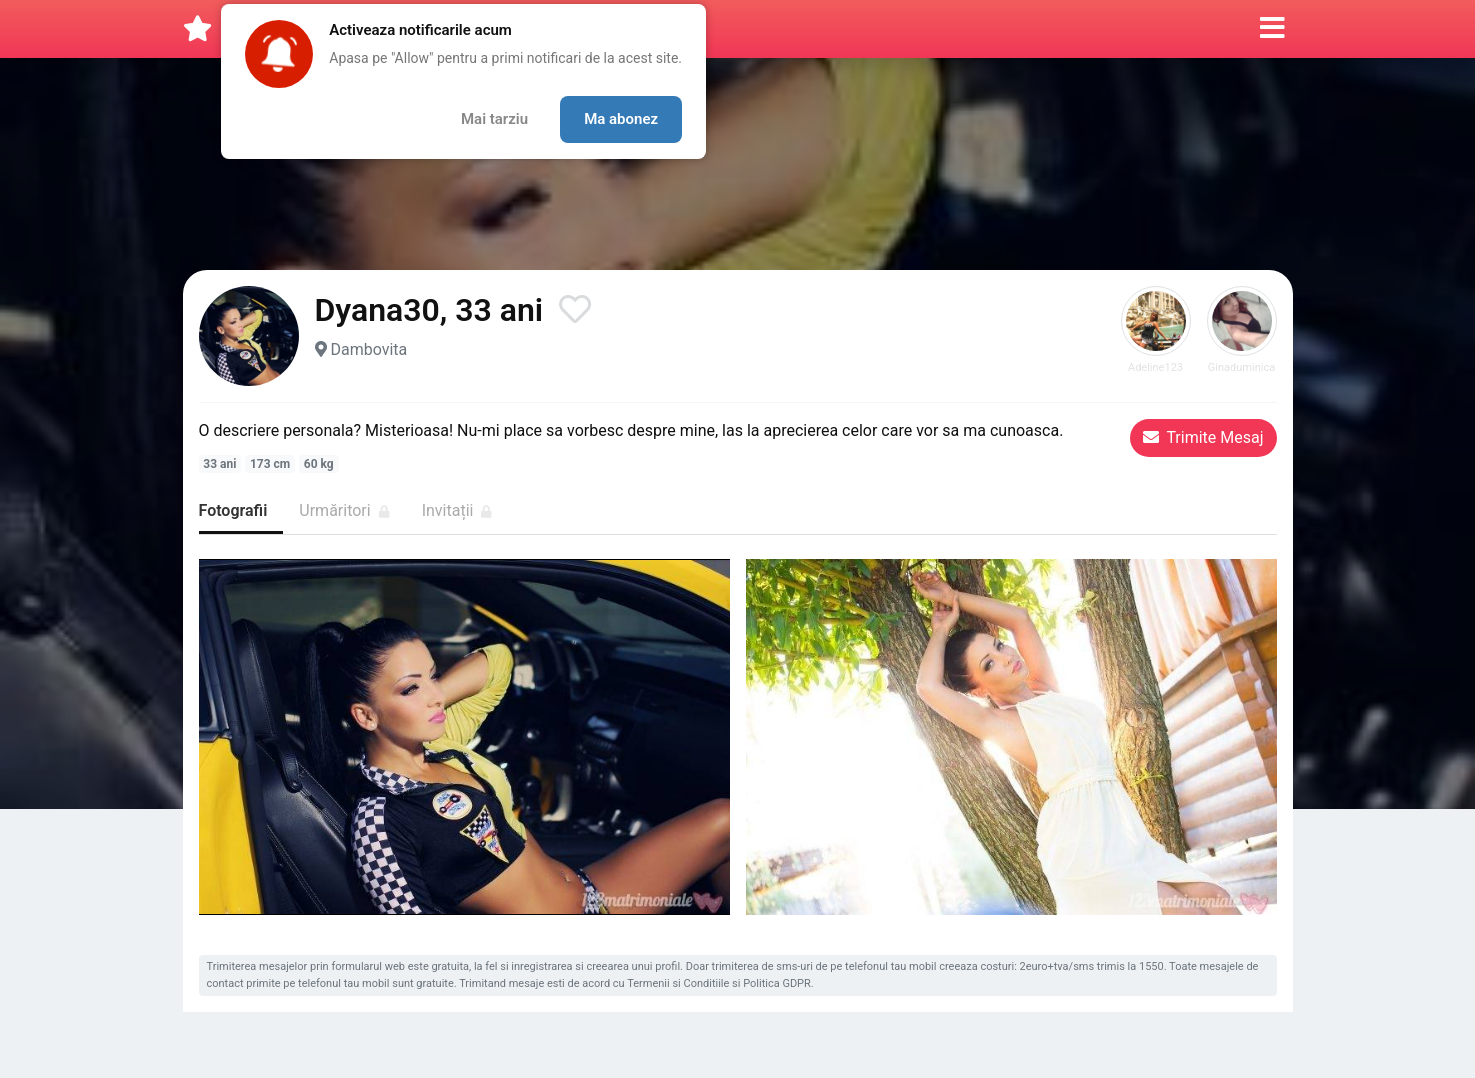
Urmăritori (344, 510)
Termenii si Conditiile (678, 983)
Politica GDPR (777, 983)
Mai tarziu (494, 119)
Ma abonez (621, 119)
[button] (1272, 29)
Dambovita (368, 349)
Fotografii (233, 510)
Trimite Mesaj (1203, 437)
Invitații (457, 510)
